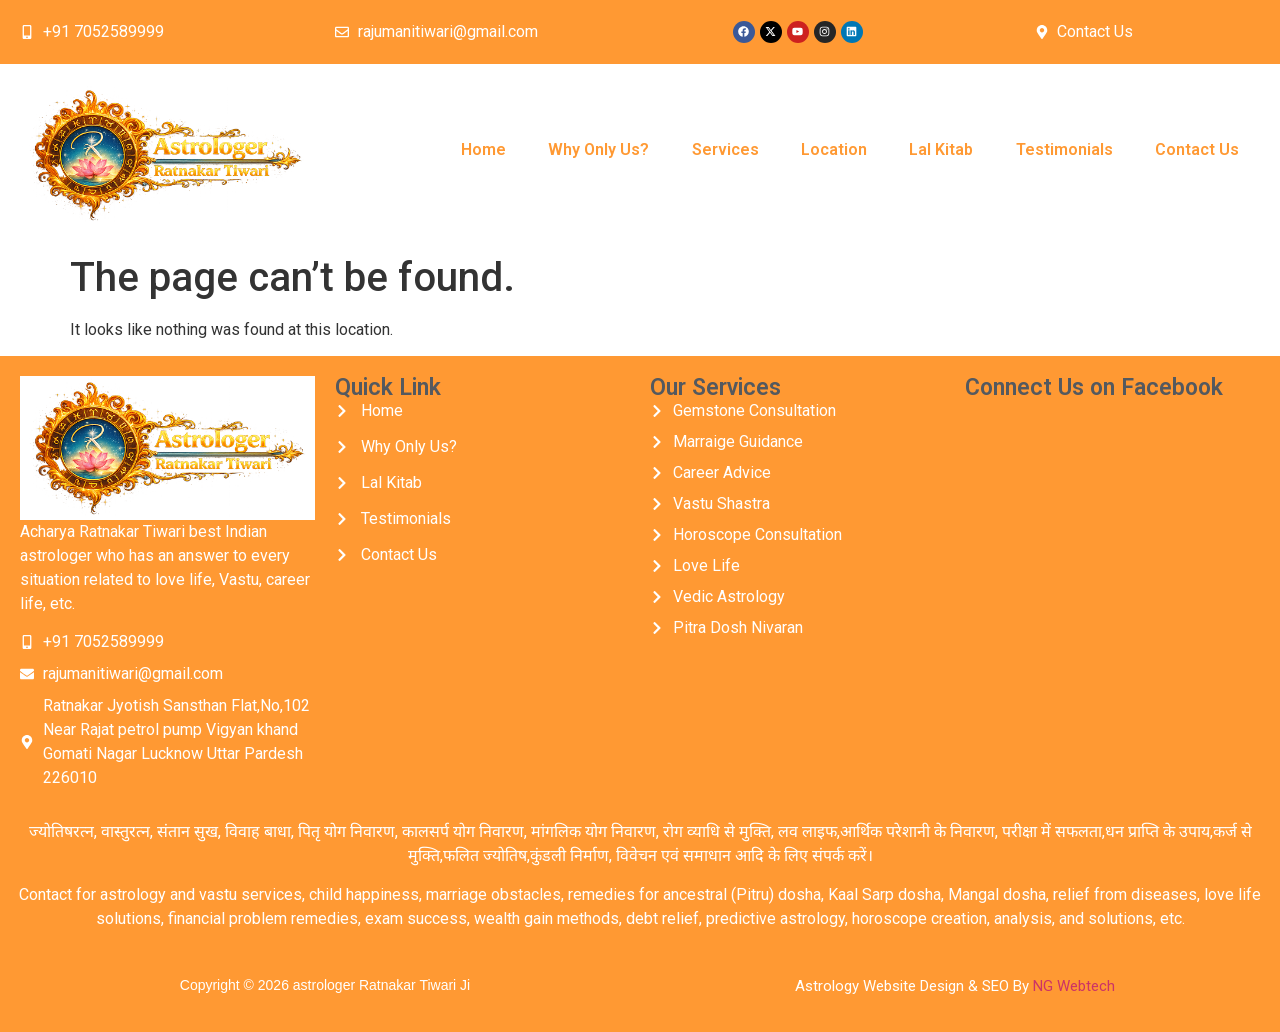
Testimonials (1064, 149)
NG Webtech (1074, 986)
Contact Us (1197, 149)
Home (483, 149)
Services (725, 149)
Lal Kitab (941, 149)
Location (834, 149)
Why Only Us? (598, 149)
